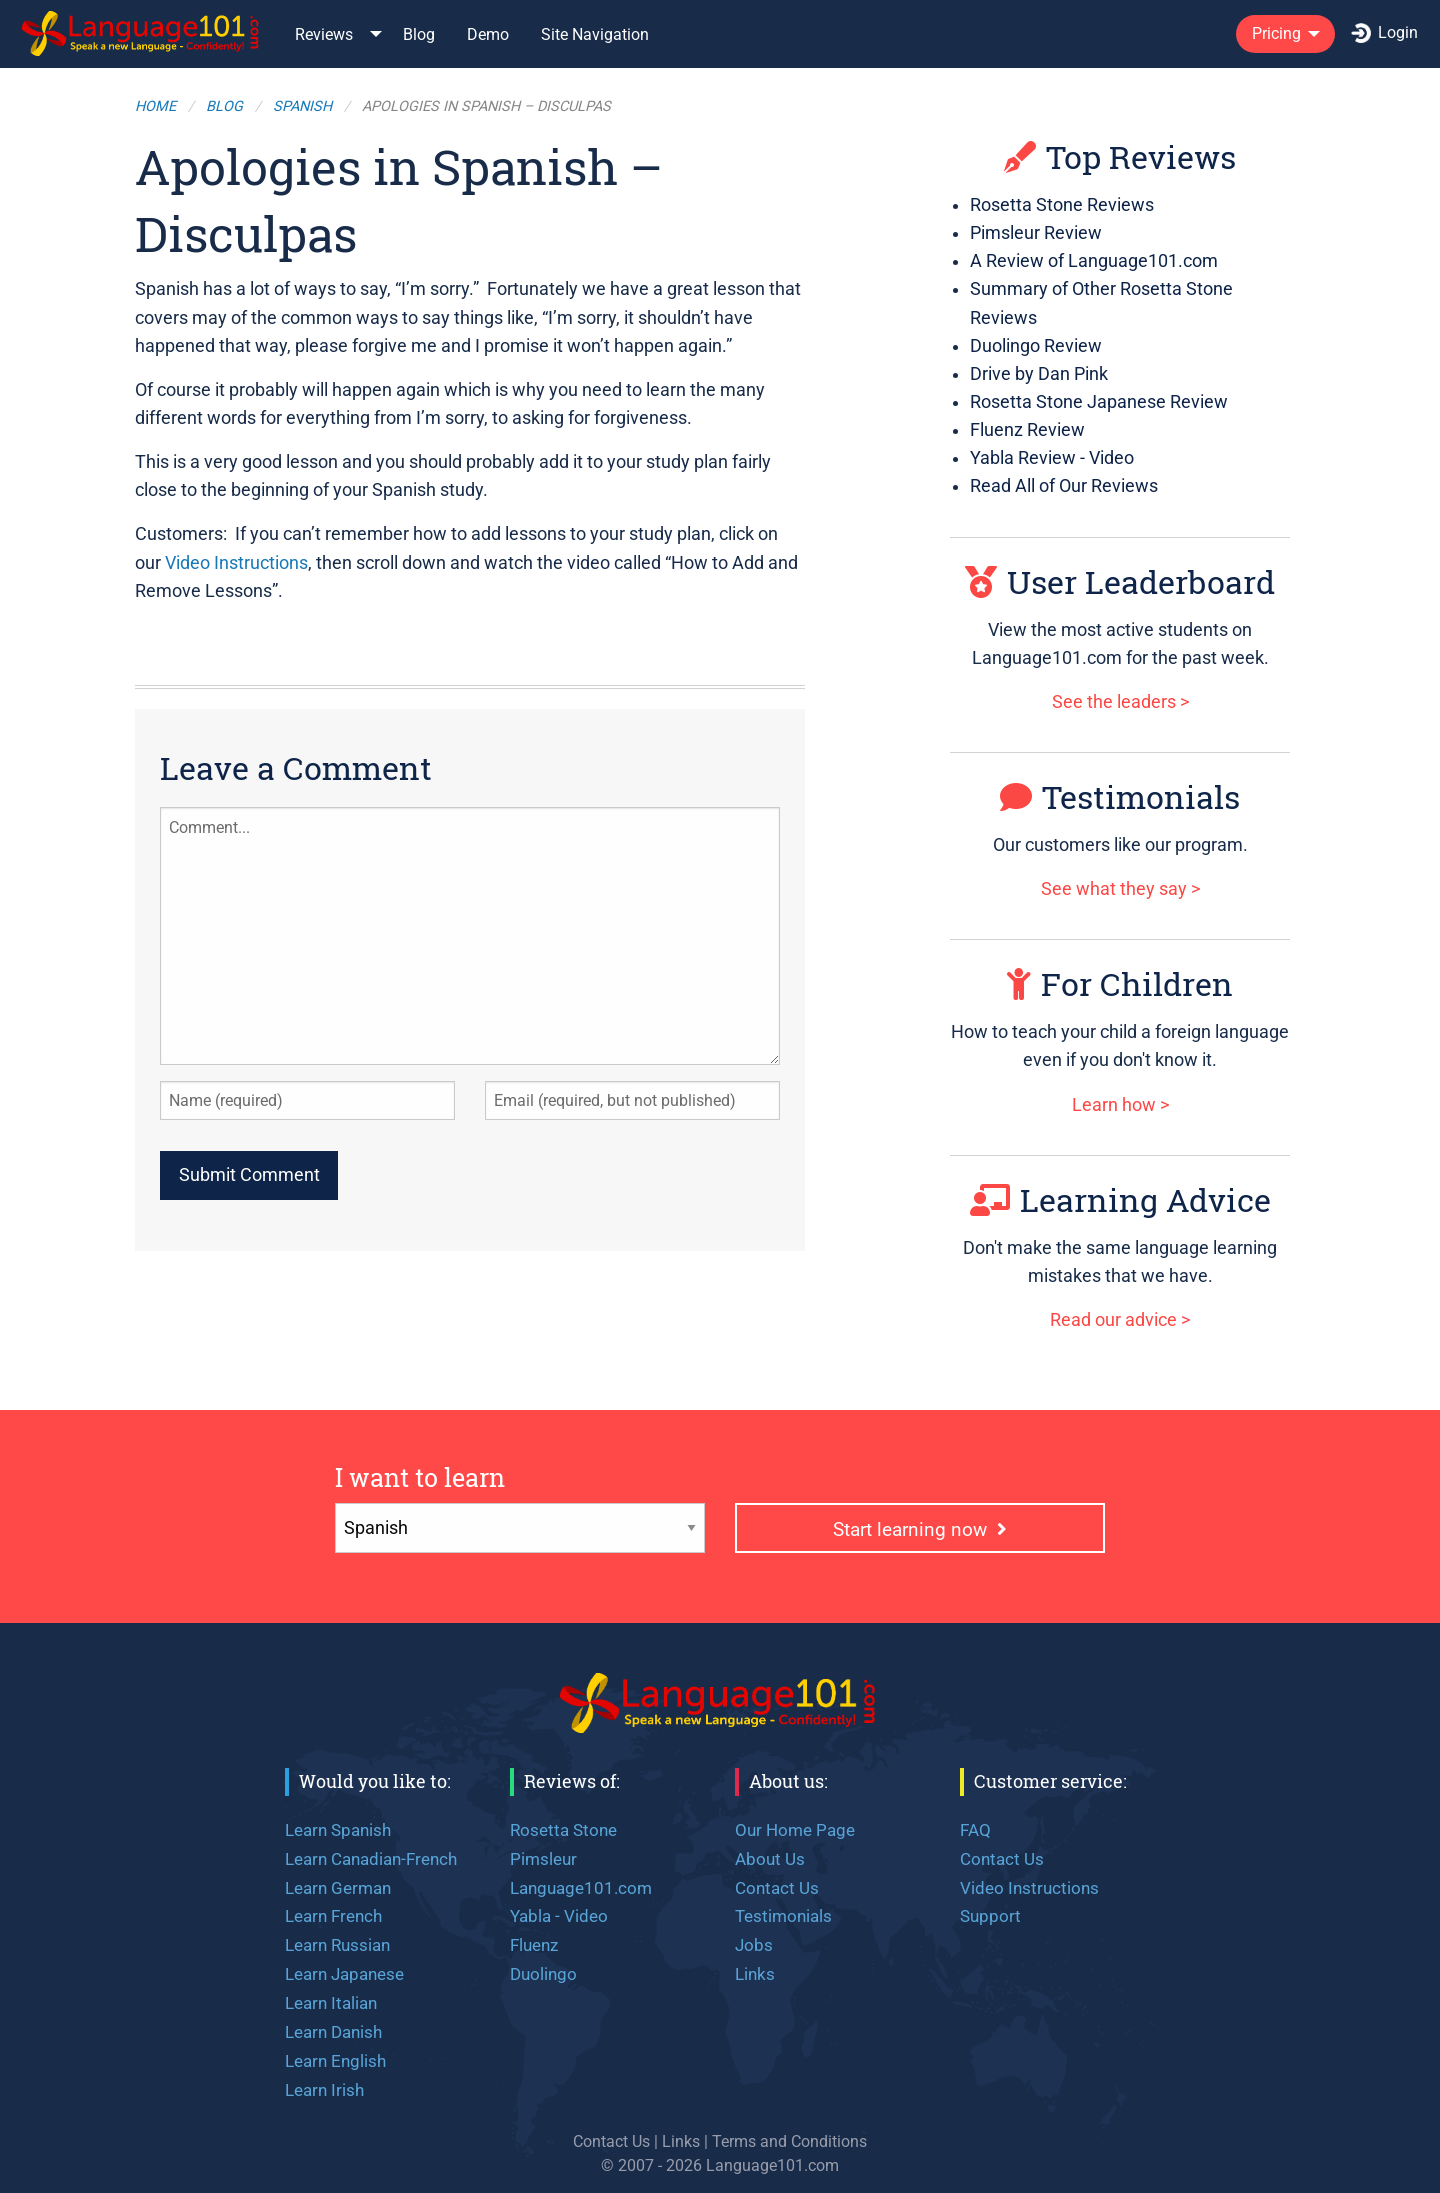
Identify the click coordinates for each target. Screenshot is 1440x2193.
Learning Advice (1120, 1199)
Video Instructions (236, 563)
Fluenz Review (1027, 430)
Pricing (1276, 33)
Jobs (754, 1945)
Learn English (335, 2061)
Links (755, 1974)
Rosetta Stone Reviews (1062, 205)
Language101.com (581, 1888)
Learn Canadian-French (371, 1859)
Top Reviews (1120, 156)
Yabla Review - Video (1052, 458)
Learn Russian (337, 1945)
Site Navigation (595, 34)
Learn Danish (333, 2032)
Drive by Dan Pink (1039, 374)
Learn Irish (324, 2090)
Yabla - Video (559, 1916)
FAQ (975, 1830)
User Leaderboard (1120, 581)
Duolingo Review (1036, 346)
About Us (770, 1859)
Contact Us (777, 1888)
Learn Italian (331, 2003)
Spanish (302, 106)
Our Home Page (795, 1830)
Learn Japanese (344, 1974)
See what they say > (1120, 889)
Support (990, 1916)
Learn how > (1120, 1105)
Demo (488, 34)
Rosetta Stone (563, 1830)
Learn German (338, 1888)
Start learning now (920, 1529)
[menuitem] (142, 33)
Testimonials (1120, 796)
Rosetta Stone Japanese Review (1099, 402)
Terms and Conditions (789, 2141)
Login (1384, 33)
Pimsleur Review (1036, 233)
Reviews (324, 34)
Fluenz (534, 1945)
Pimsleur (543, 1859)
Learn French (333, 1916)
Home (155, 106)
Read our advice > (1120, 1320)
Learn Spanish (338, 1830)
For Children (1120, 983)
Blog (419, 34)
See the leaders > (1120, 702)
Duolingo (543, 1974)
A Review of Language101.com (1094, 261)
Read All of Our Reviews (1064, 486)
